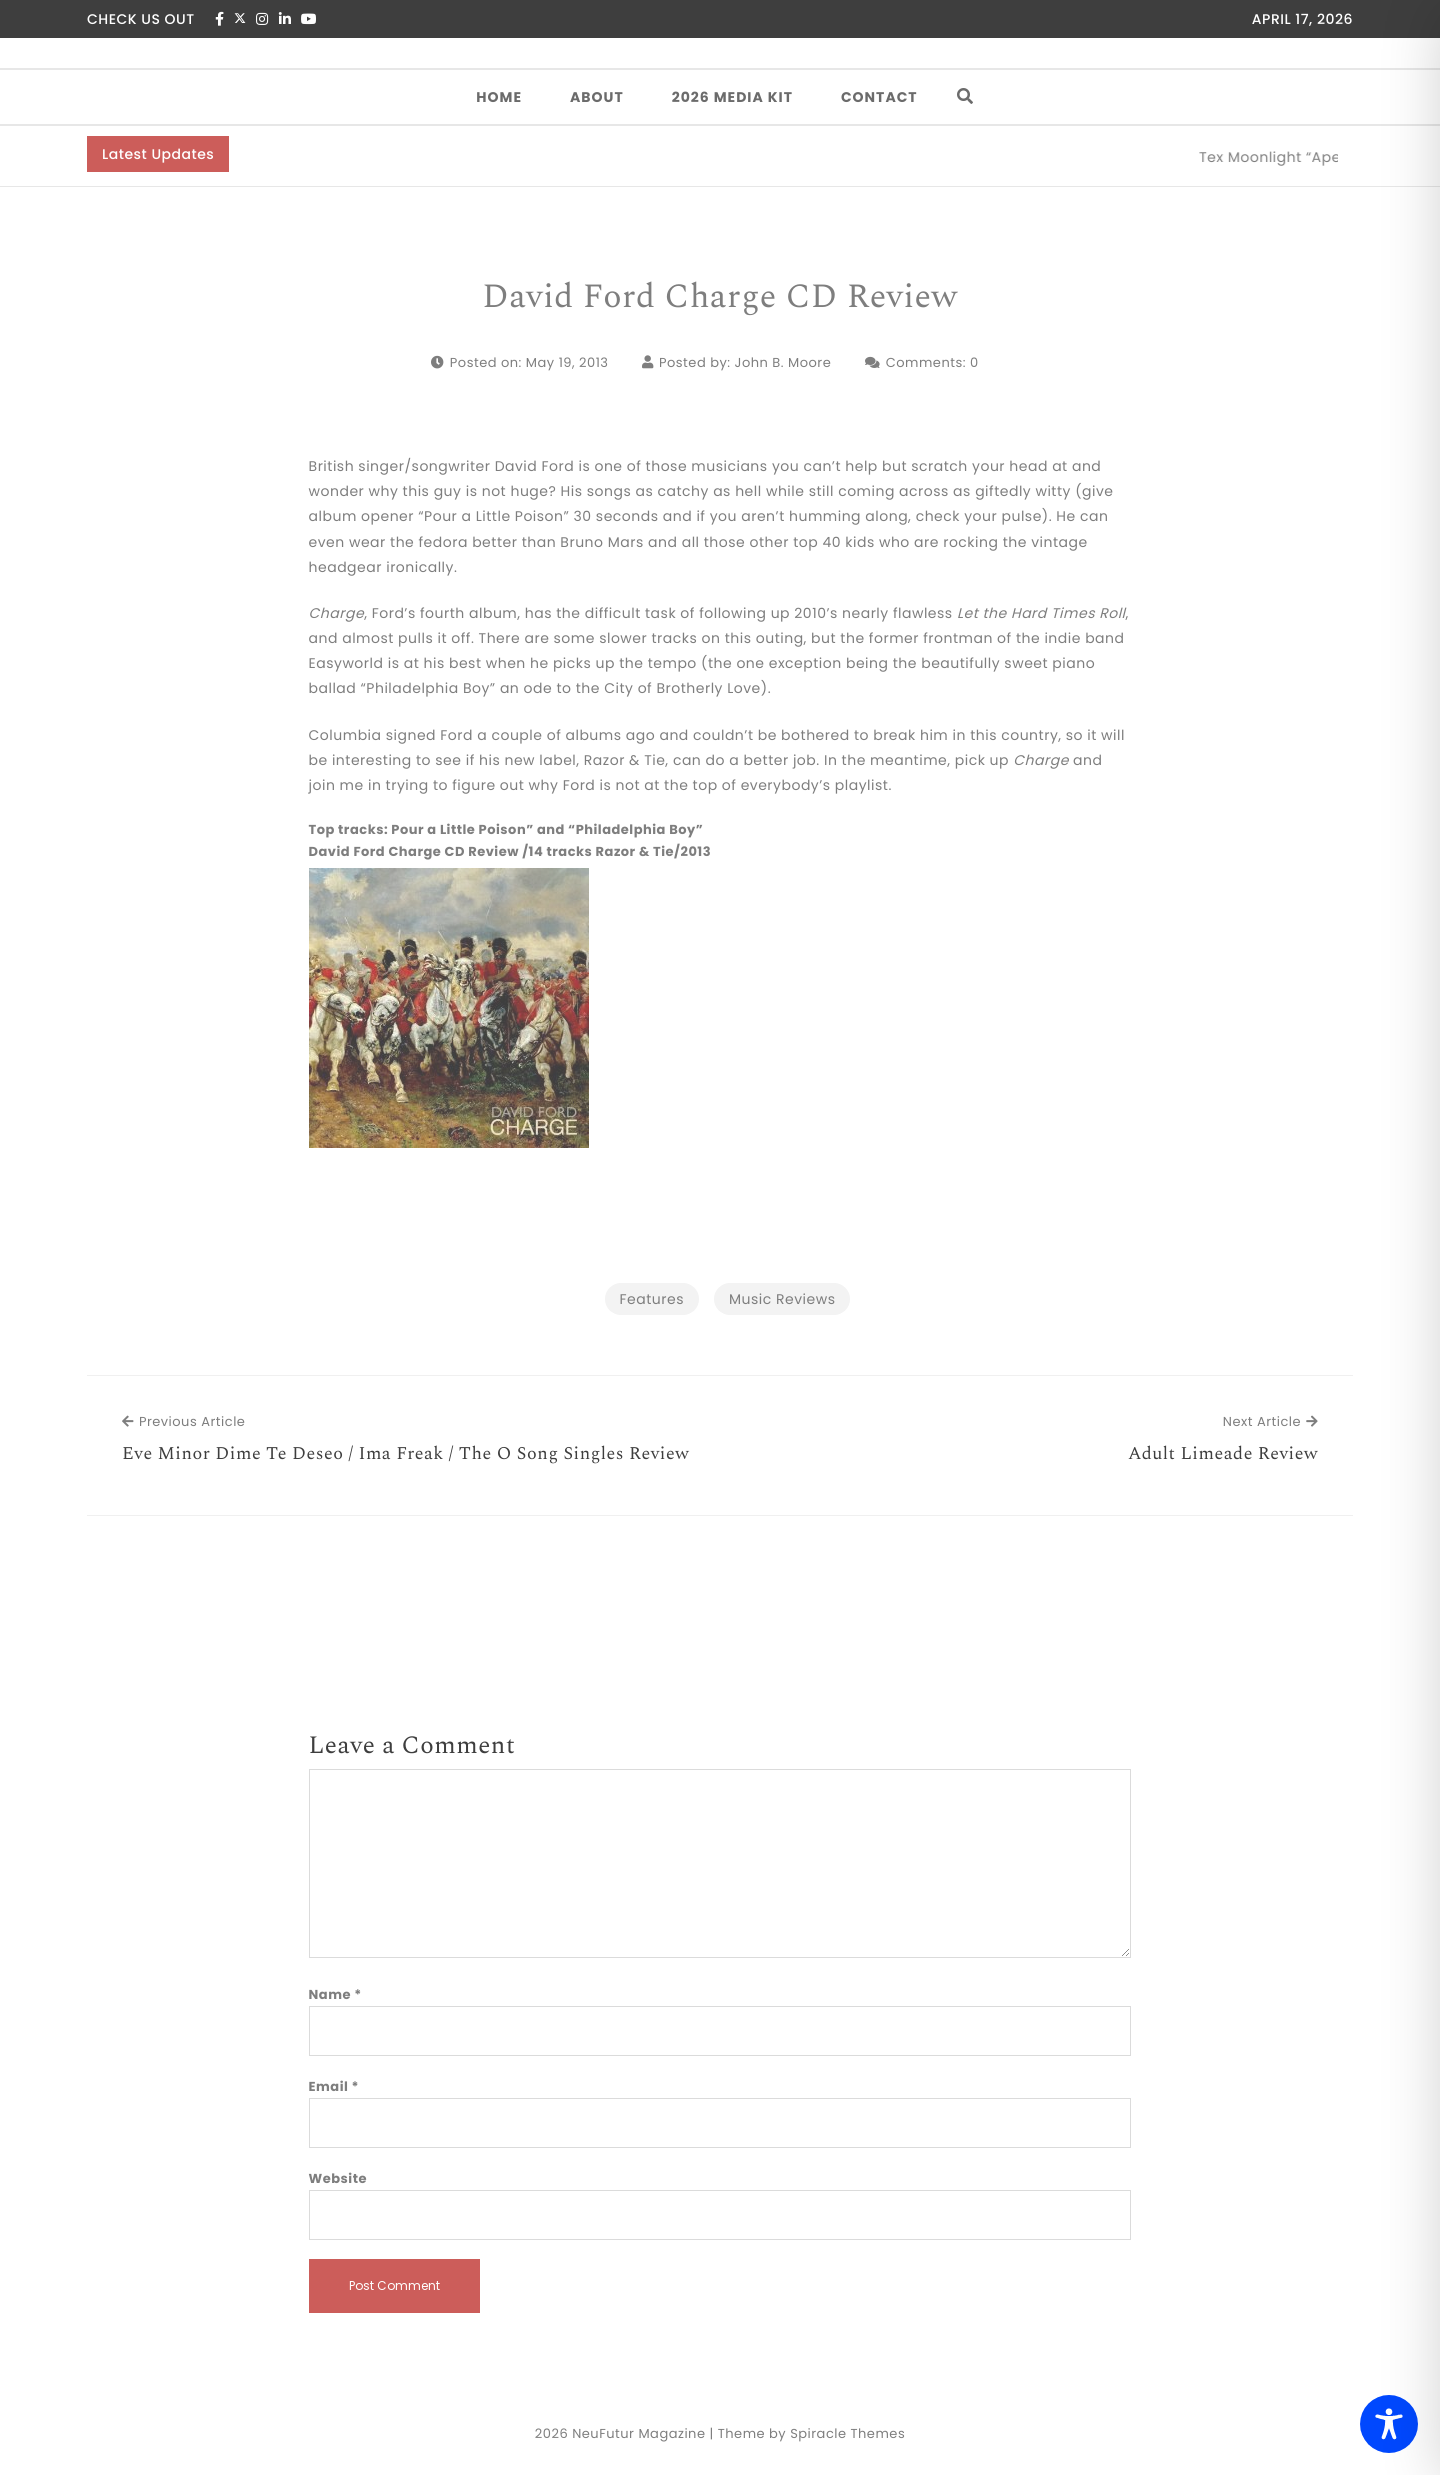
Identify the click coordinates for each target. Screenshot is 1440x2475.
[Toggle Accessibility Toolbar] (1389, 2424)
